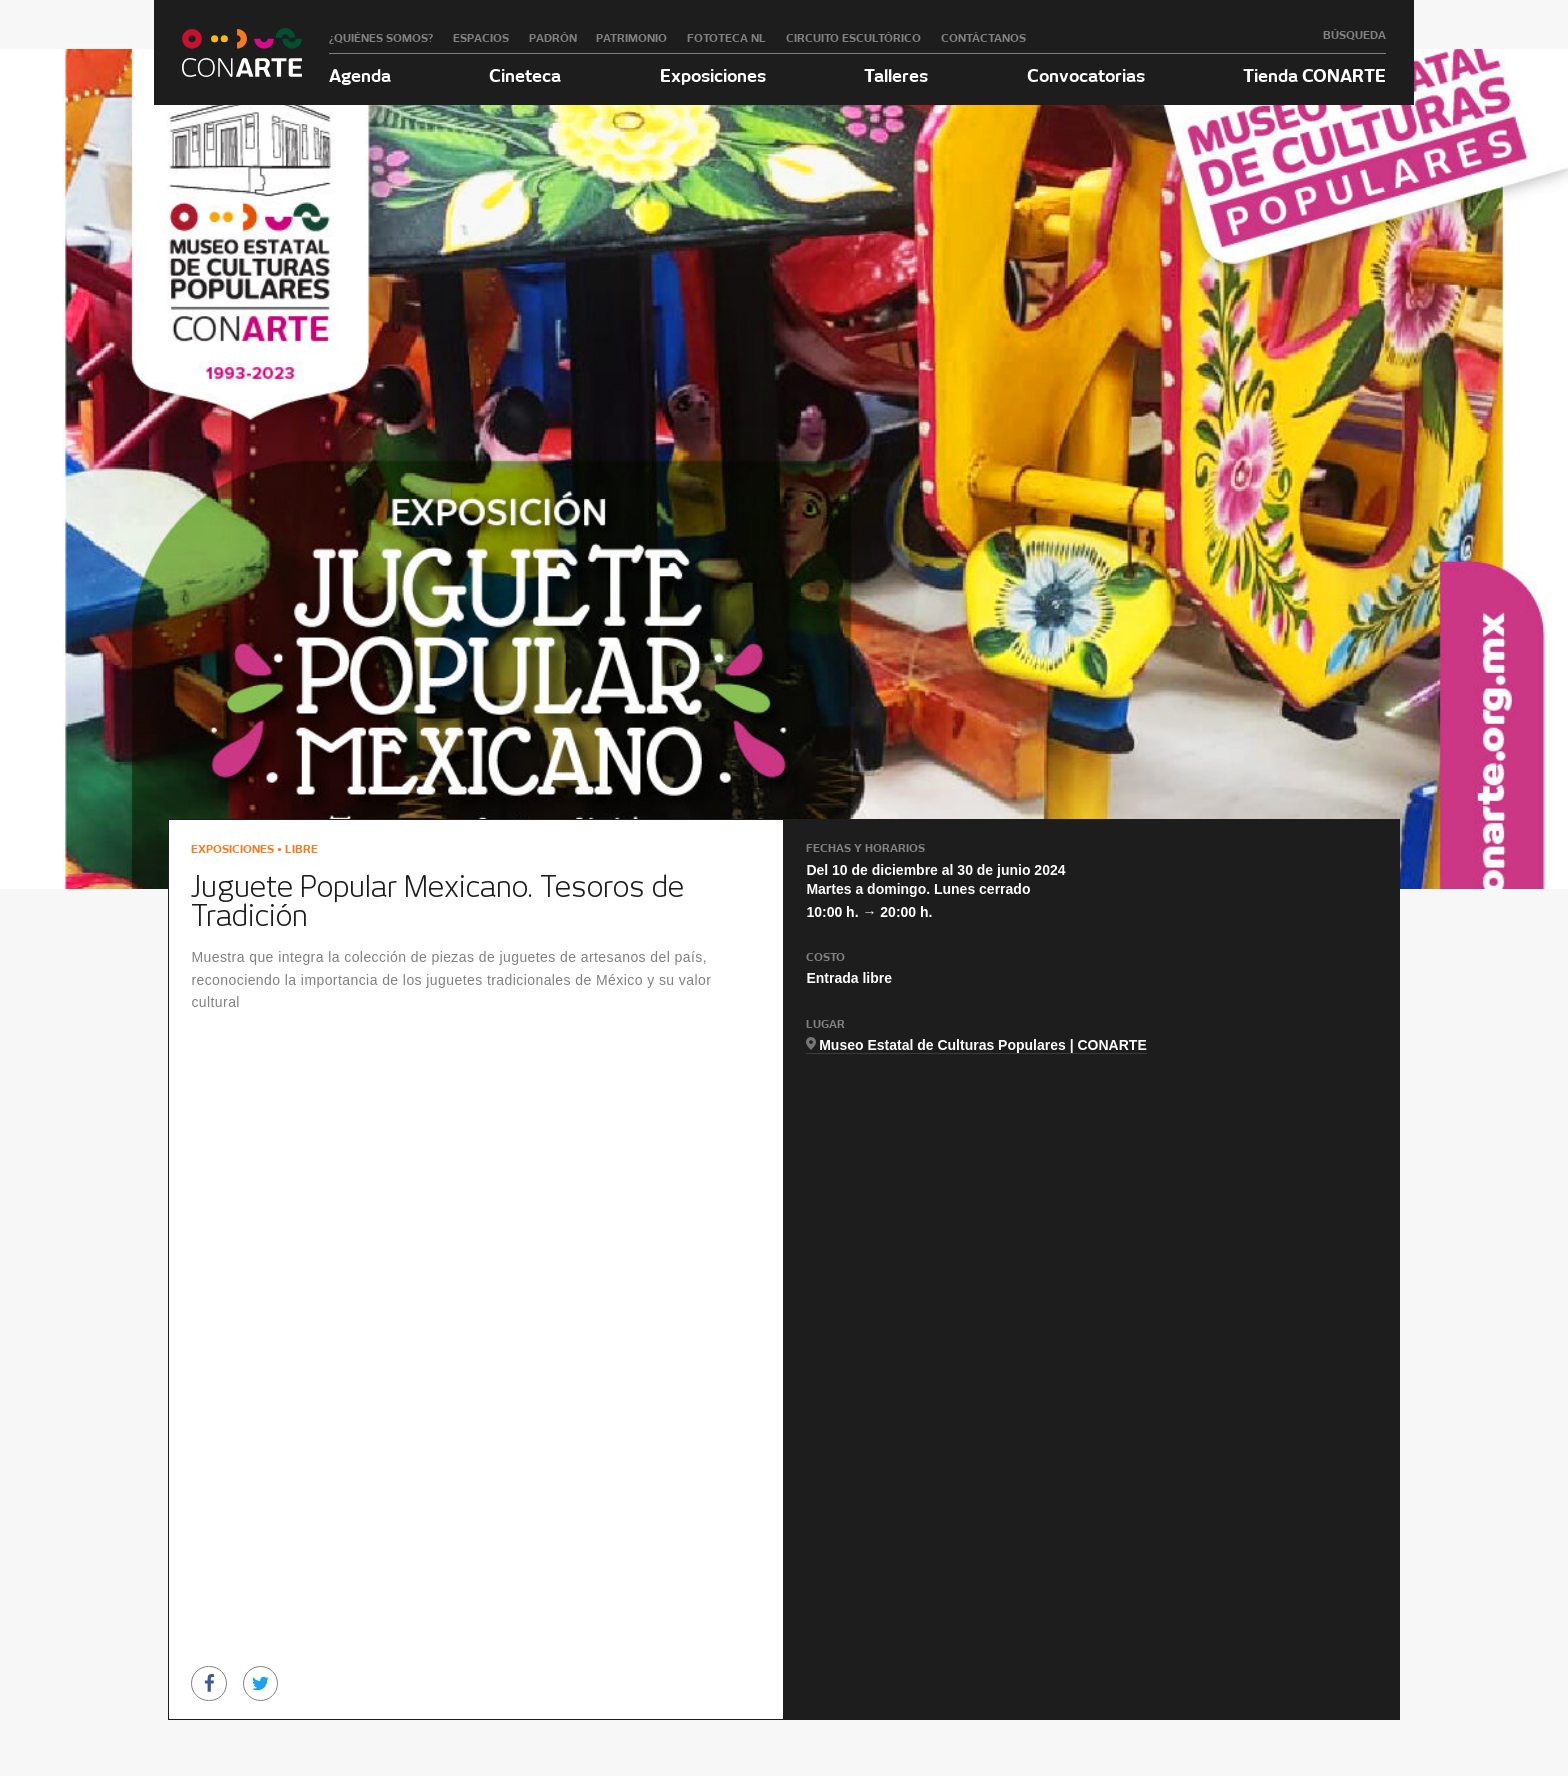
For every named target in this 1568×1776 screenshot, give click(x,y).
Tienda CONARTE (1314, 75)
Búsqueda (1354, 35)
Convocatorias (1086, 75)
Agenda (360, 75)
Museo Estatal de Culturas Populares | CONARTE (983, 1045)
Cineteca (525, 75)
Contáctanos (983, 38)
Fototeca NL (726, 38)
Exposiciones (713, 75)
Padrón (553, 38)
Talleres (896, 75)
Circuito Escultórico (853, 38)
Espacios (481, 38)
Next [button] (1358, 1544)
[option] (311, 1537)
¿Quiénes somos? (381, 38)
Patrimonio (631, 38)
